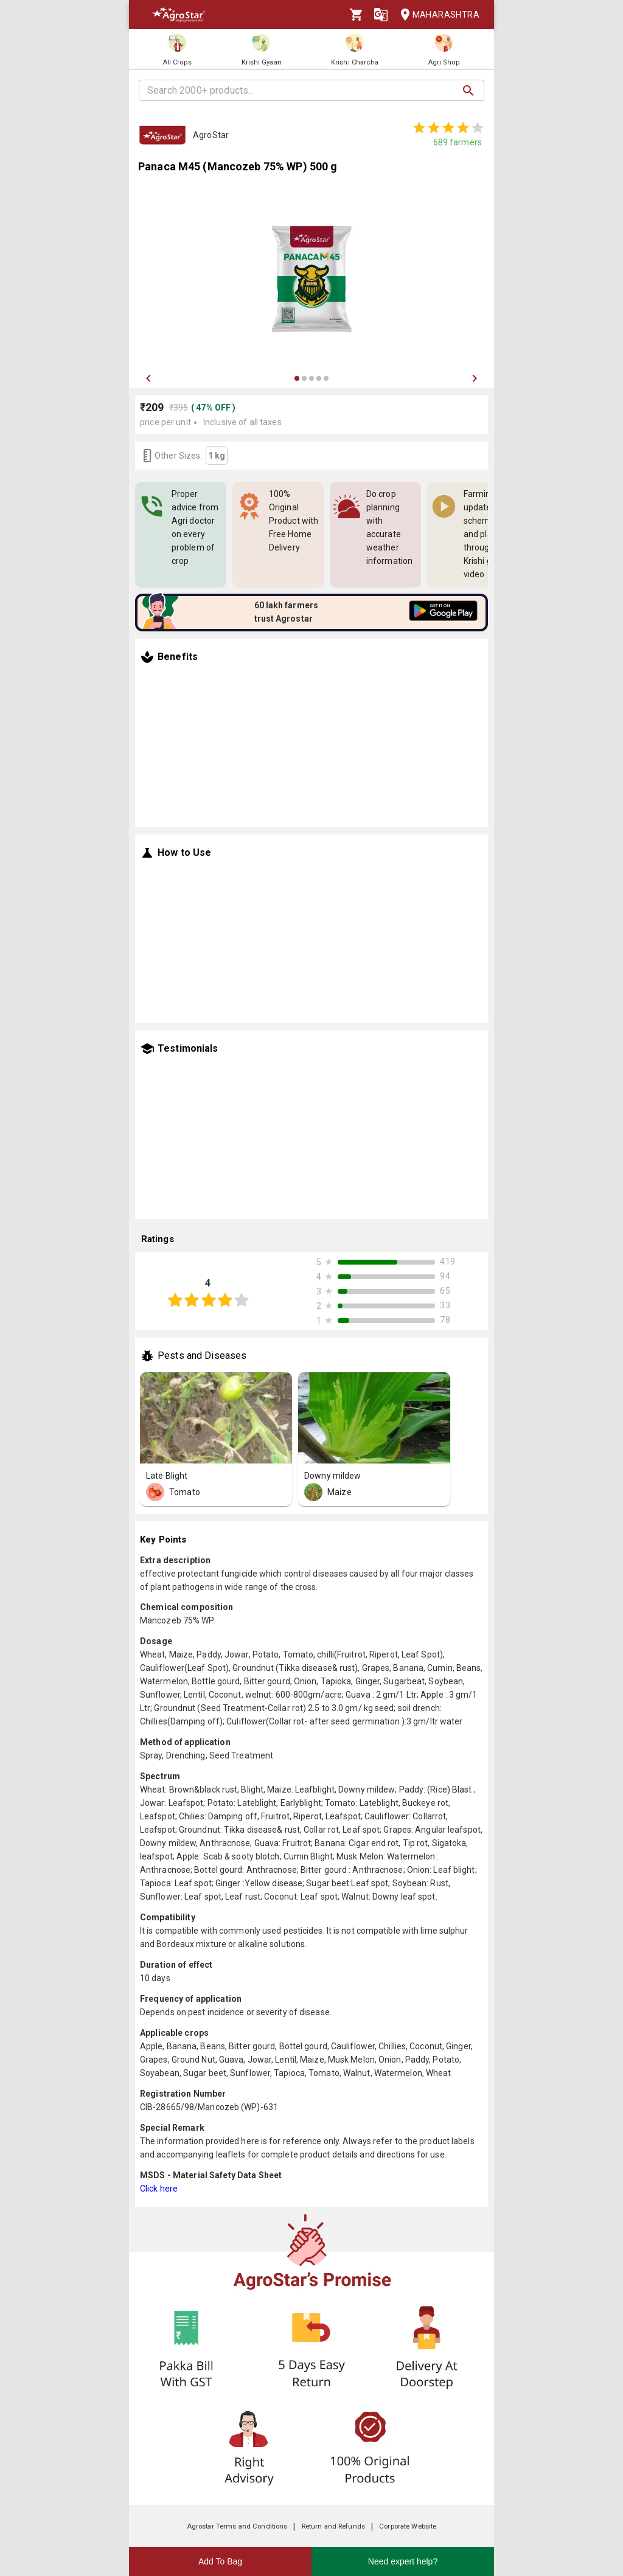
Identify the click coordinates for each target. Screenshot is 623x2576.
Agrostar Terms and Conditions (237, 2526)
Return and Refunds (333, 2526)
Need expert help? (402, 2561)
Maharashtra (436, 15)
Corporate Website (407, 2526)
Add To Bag (220, 2561)
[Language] (381, 14)
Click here (159, 2188)
